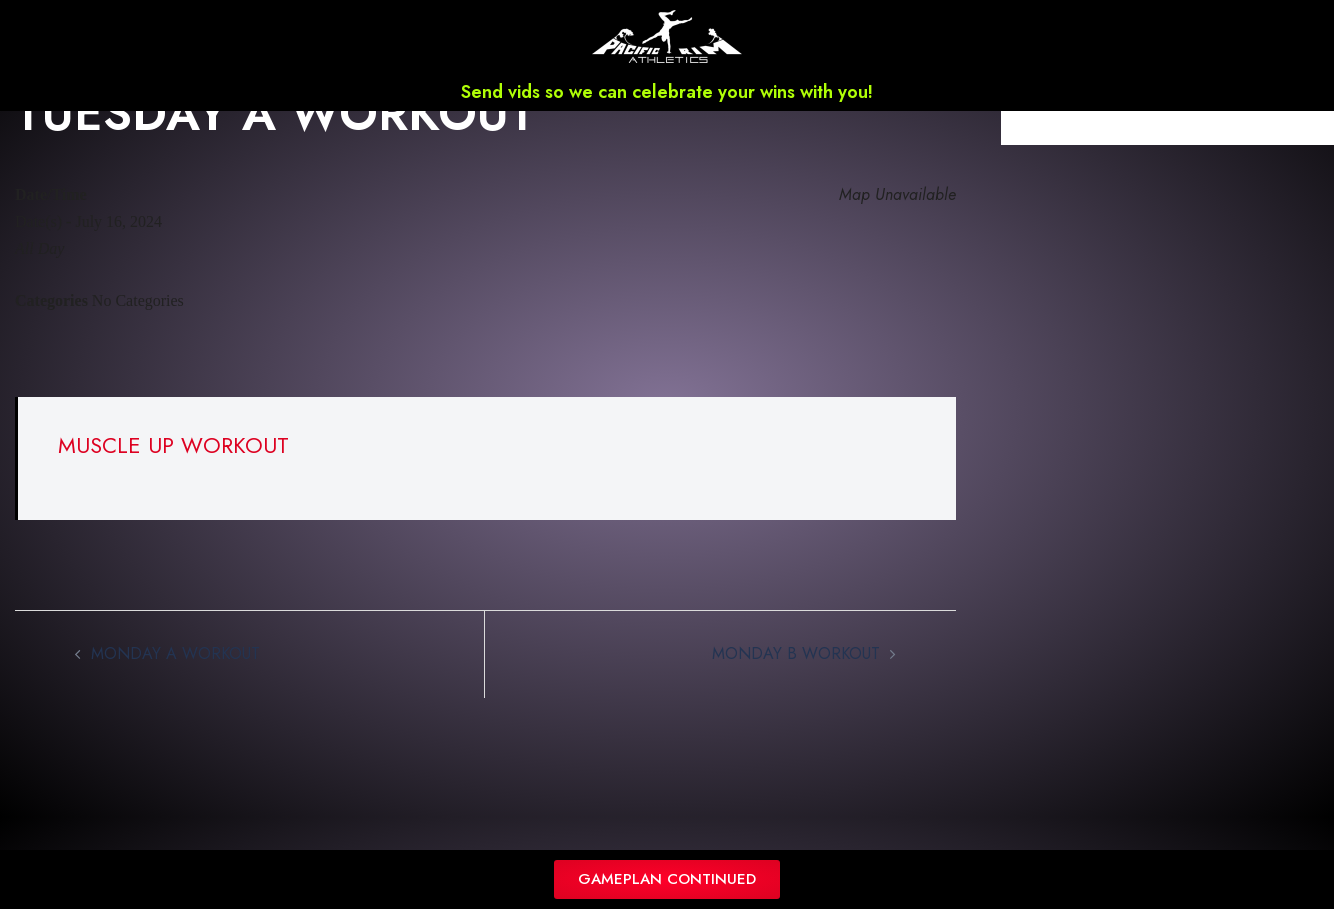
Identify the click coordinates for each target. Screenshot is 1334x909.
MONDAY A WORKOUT (175, 679)
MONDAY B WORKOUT (796, 679)
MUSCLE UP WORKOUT (173, 471)
